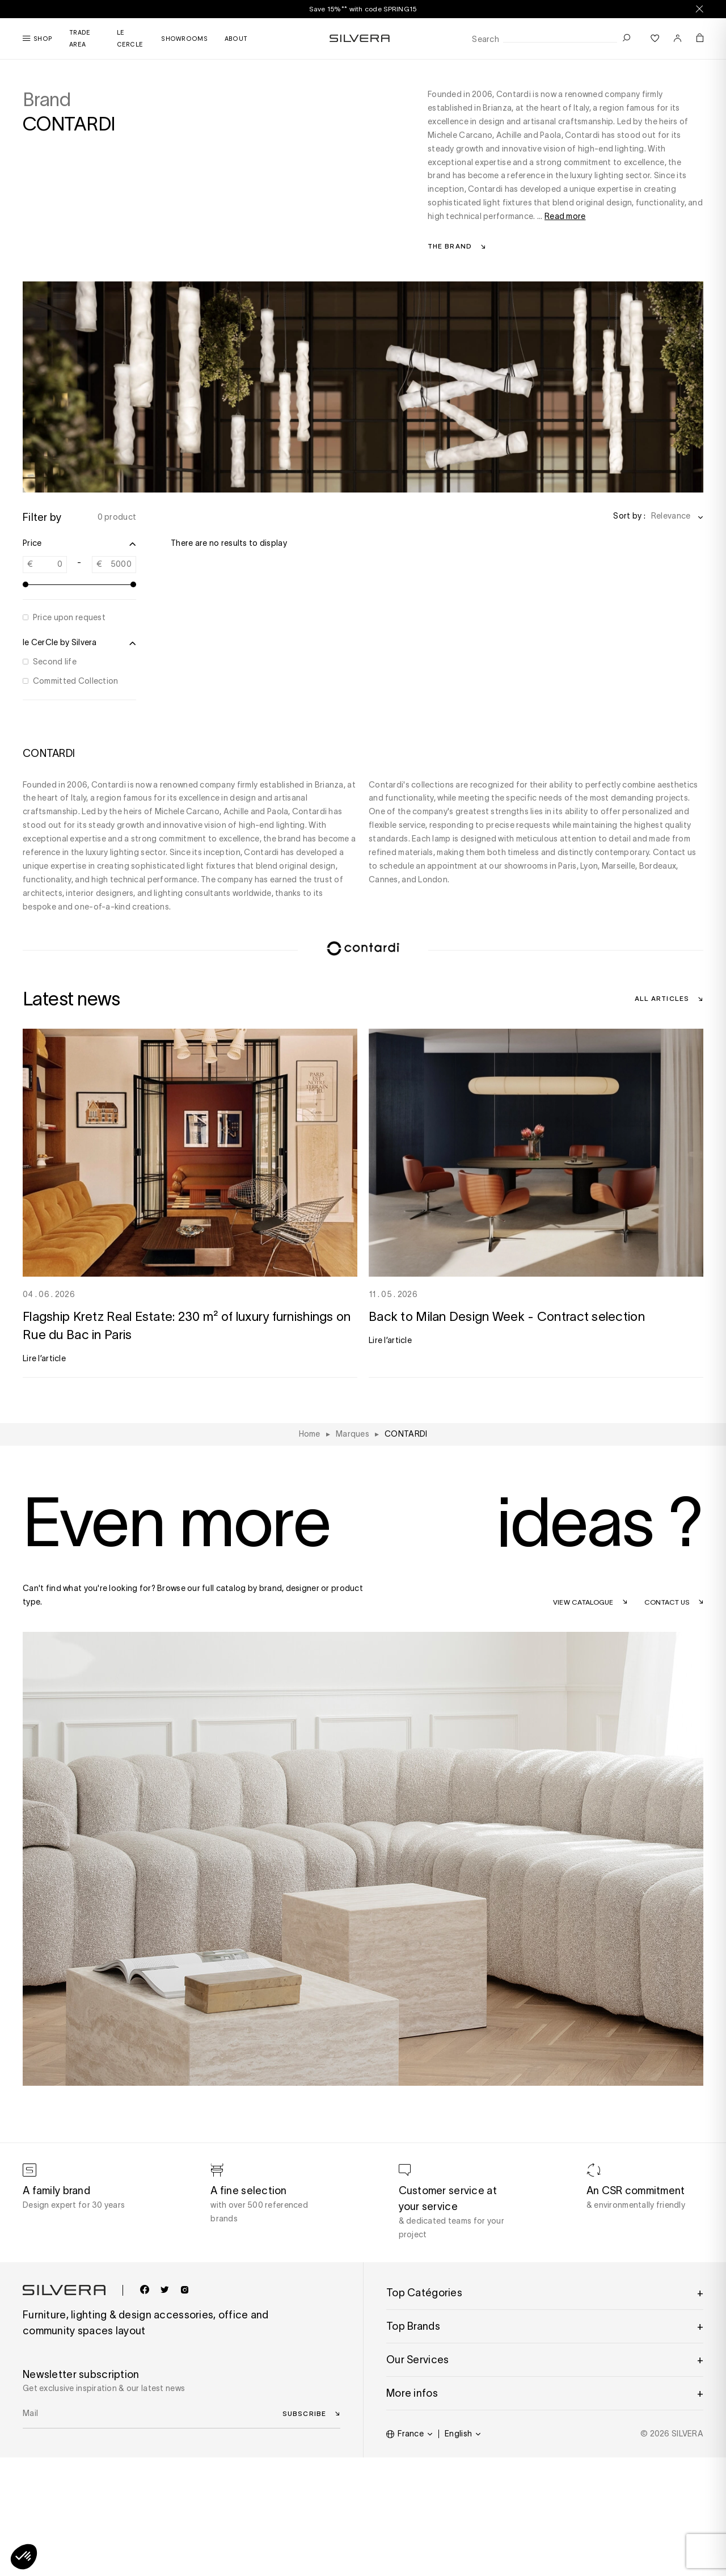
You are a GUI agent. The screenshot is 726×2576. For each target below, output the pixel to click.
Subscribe (304, 2413)
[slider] (25, 584)
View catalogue (583, 1602)
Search (485, 39)
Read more (565, 216)
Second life (55, 661)
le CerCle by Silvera (79, 643)
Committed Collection (76, 680)
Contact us (667, 1602)
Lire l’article (44, 1358)
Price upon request (69, 617)
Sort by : (629, 515)
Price (79, 543)
